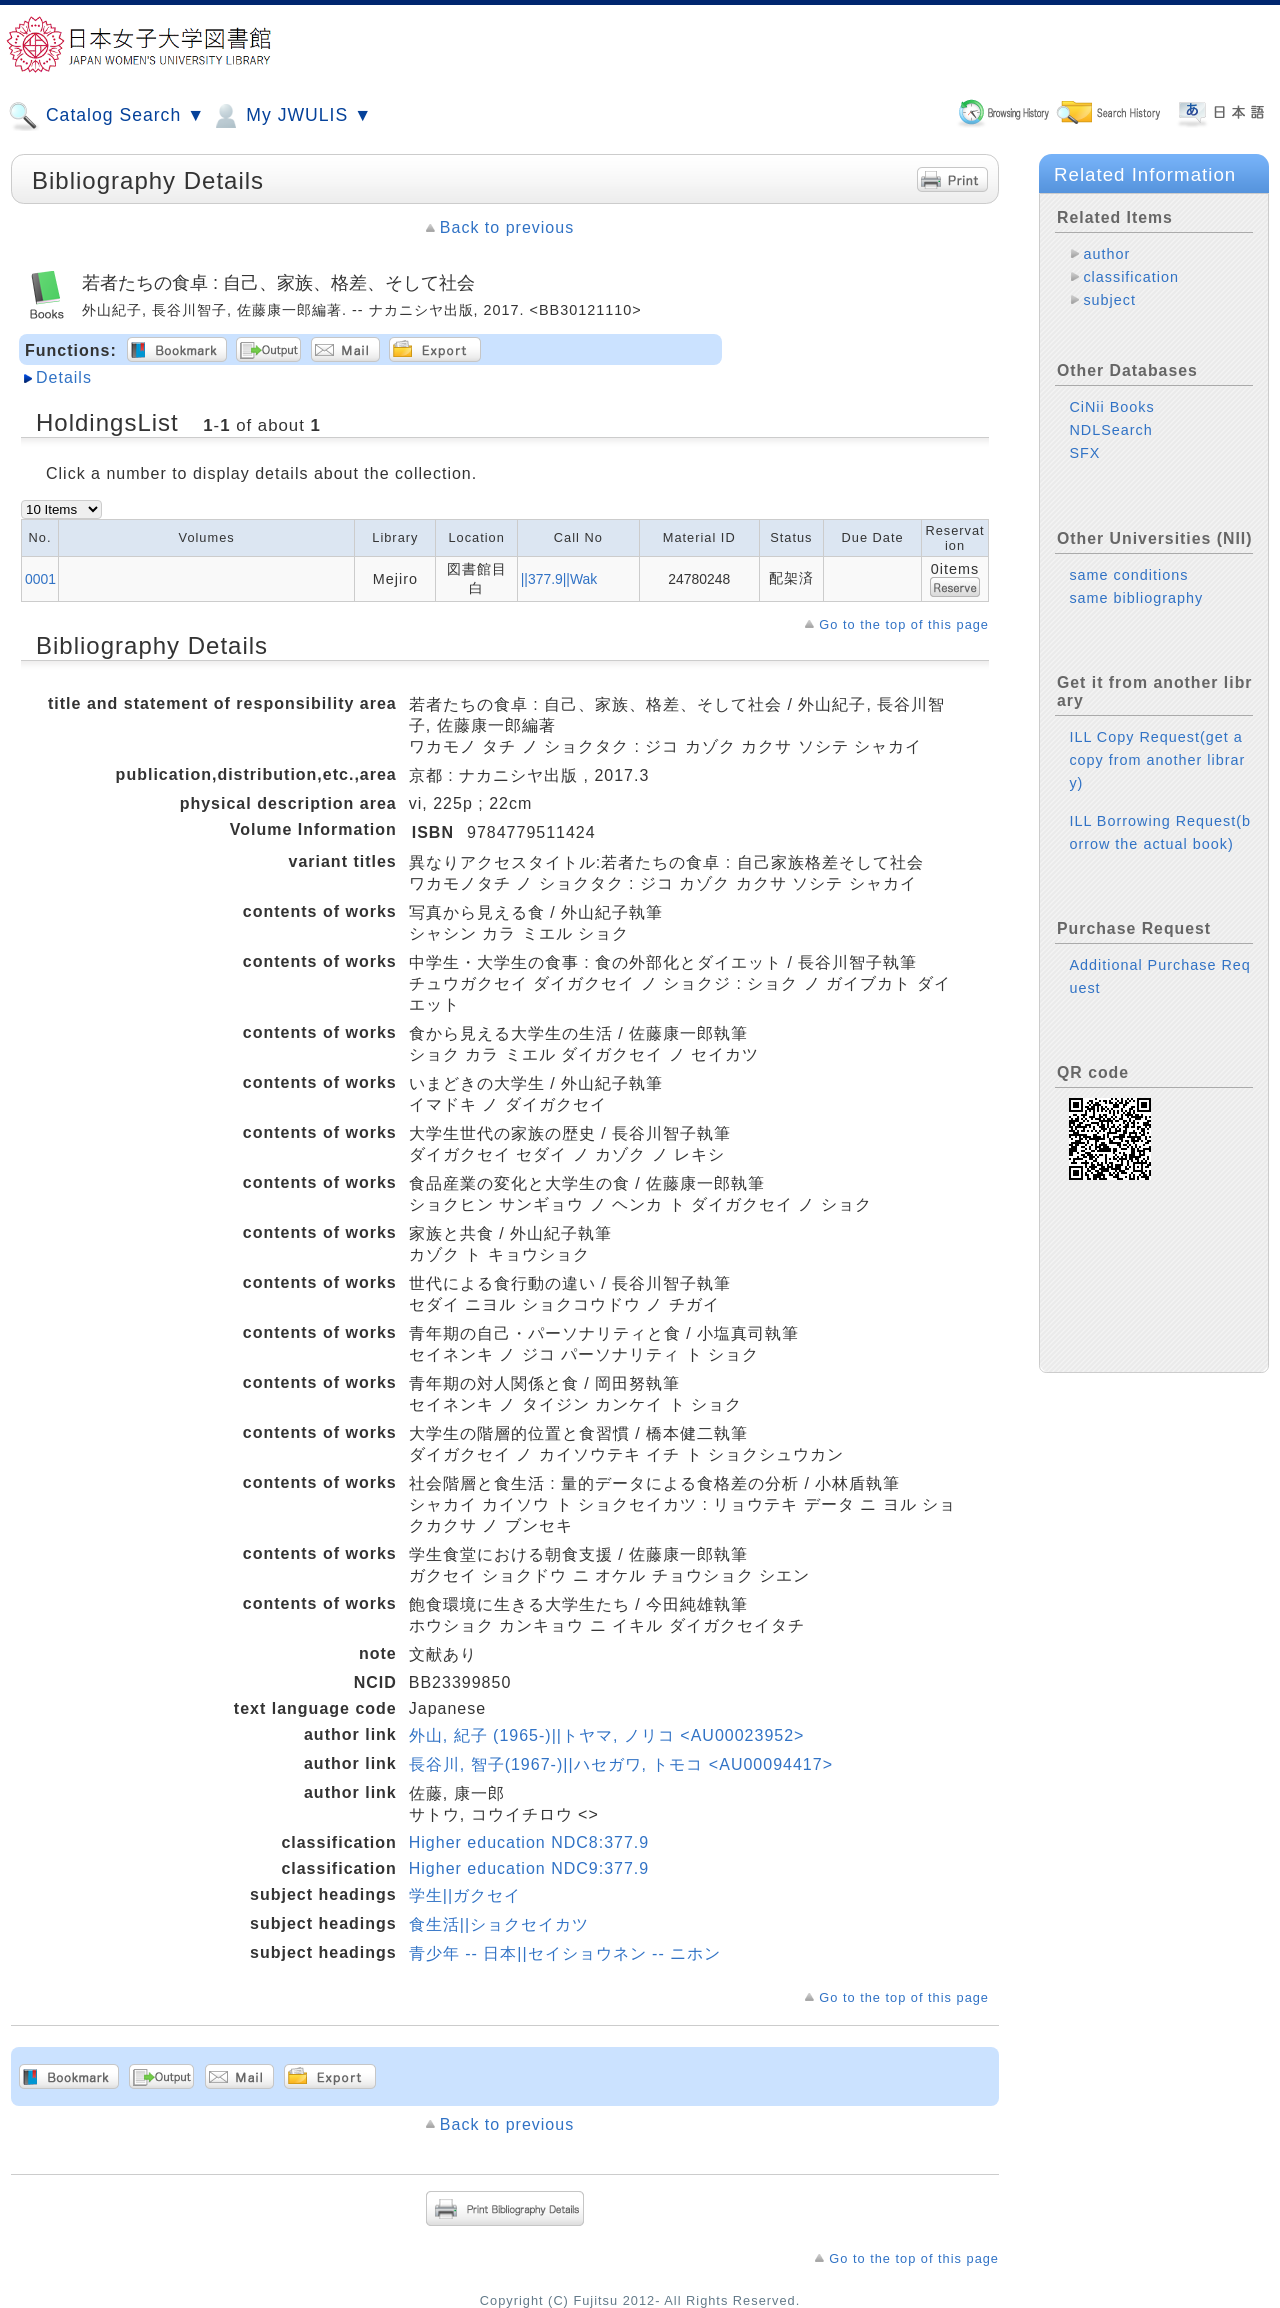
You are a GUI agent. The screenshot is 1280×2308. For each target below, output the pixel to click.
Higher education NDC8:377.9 (529, 1842)
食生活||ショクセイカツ (499, 1924)
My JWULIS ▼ (291, 116)
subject (1109, 300)
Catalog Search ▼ (106, 116)
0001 (40, 579)
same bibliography (1136, 598)
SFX (1084, 453)
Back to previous (507, 227)
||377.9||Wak (559, 579)
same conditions (1128, 575)
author (1106, 254)
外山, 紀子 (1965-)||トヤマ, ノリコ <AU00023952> (607, 1735)
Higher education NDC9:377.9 (529, 1868)
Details (64, 377)
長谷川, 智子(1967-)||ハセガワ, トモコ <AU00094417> (621, 1764)
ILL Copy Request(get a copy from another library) (1157, 760)
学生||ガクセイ (465, 1895)
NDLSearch (1110, 430)
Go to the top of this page (904, 624)
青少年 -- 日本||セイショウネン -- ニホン (565, 1953)
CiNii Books (1111, 407)
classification (1131, 277)
